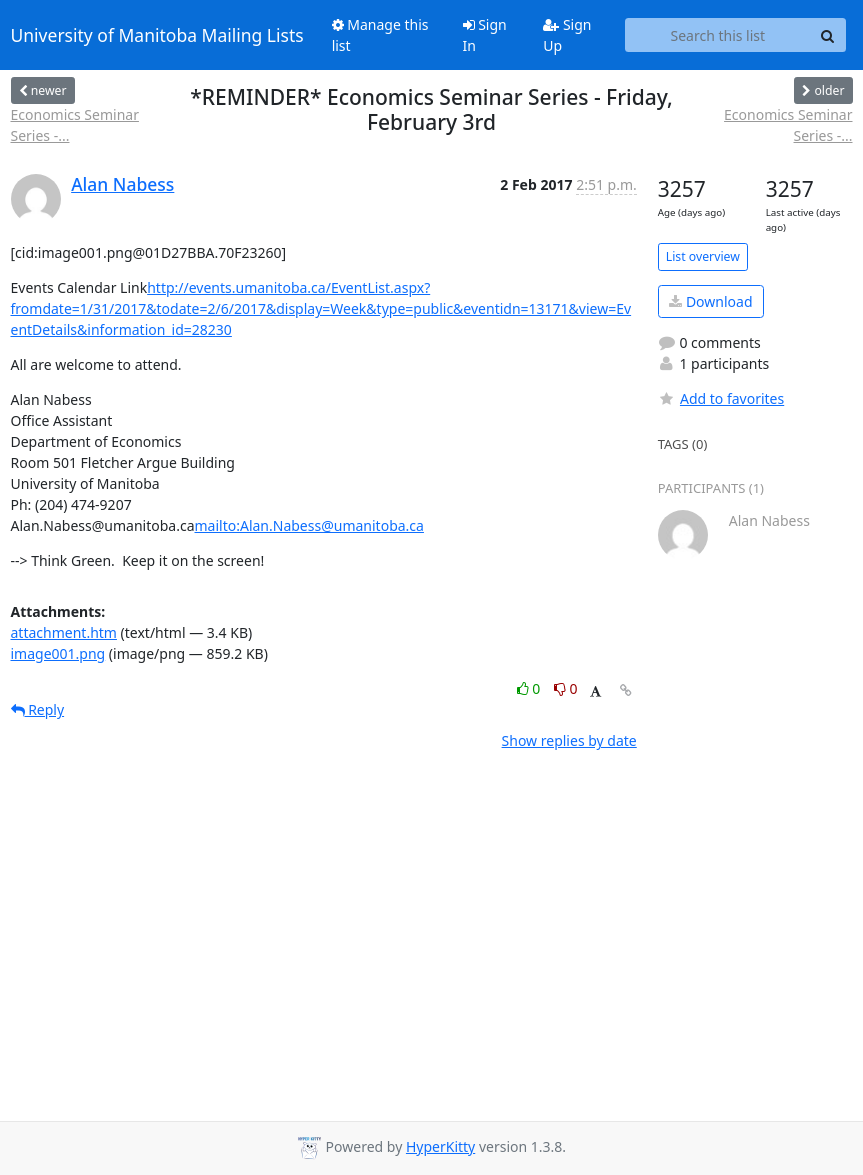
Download (710, 301)
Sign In (485, 35)
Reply (38, 709)
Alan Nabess (122, 184)
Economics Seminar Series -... (75, 125)
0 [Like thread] (530, 688)
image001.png (58, 653)
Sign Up (567, 35)
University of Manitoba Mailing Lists (157, 35)
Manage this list (380, 35)
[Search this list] (717, 35)
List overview (703, 256)
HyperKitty (440, 1146)
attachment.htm (64, 632)
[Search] (828, 35)
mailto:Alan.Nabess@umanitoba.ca (309, 525)
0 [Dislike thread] (566, 688)
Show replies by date (569, 740)
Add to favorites (721, 398)
